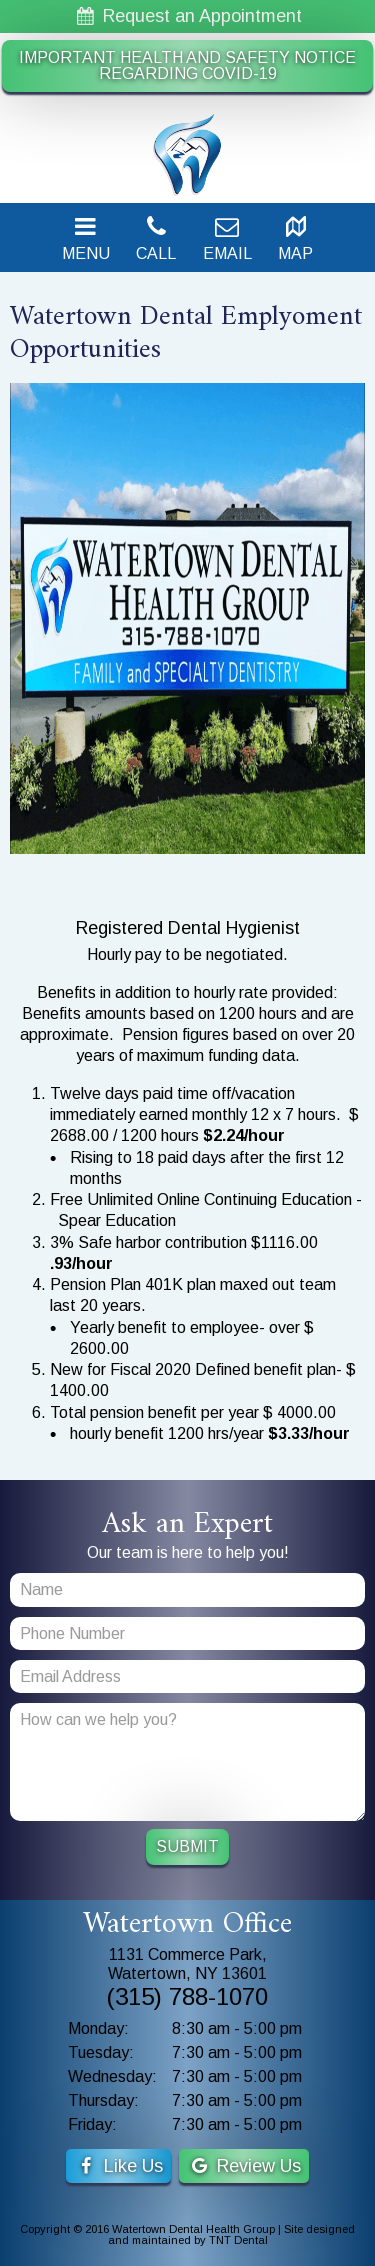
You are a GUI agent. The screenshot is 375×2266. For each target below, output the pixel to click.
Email (227, 238)
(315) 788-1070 (187, 1996)
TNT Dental (238, 2240)
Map (295, 238)
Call (156, 238)
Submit (187, 1846)
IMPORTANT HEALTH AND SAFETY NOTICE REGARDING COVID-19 (187, 65)
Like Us (118, 2166)
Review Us (244, 2166)
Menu (86, 238)
